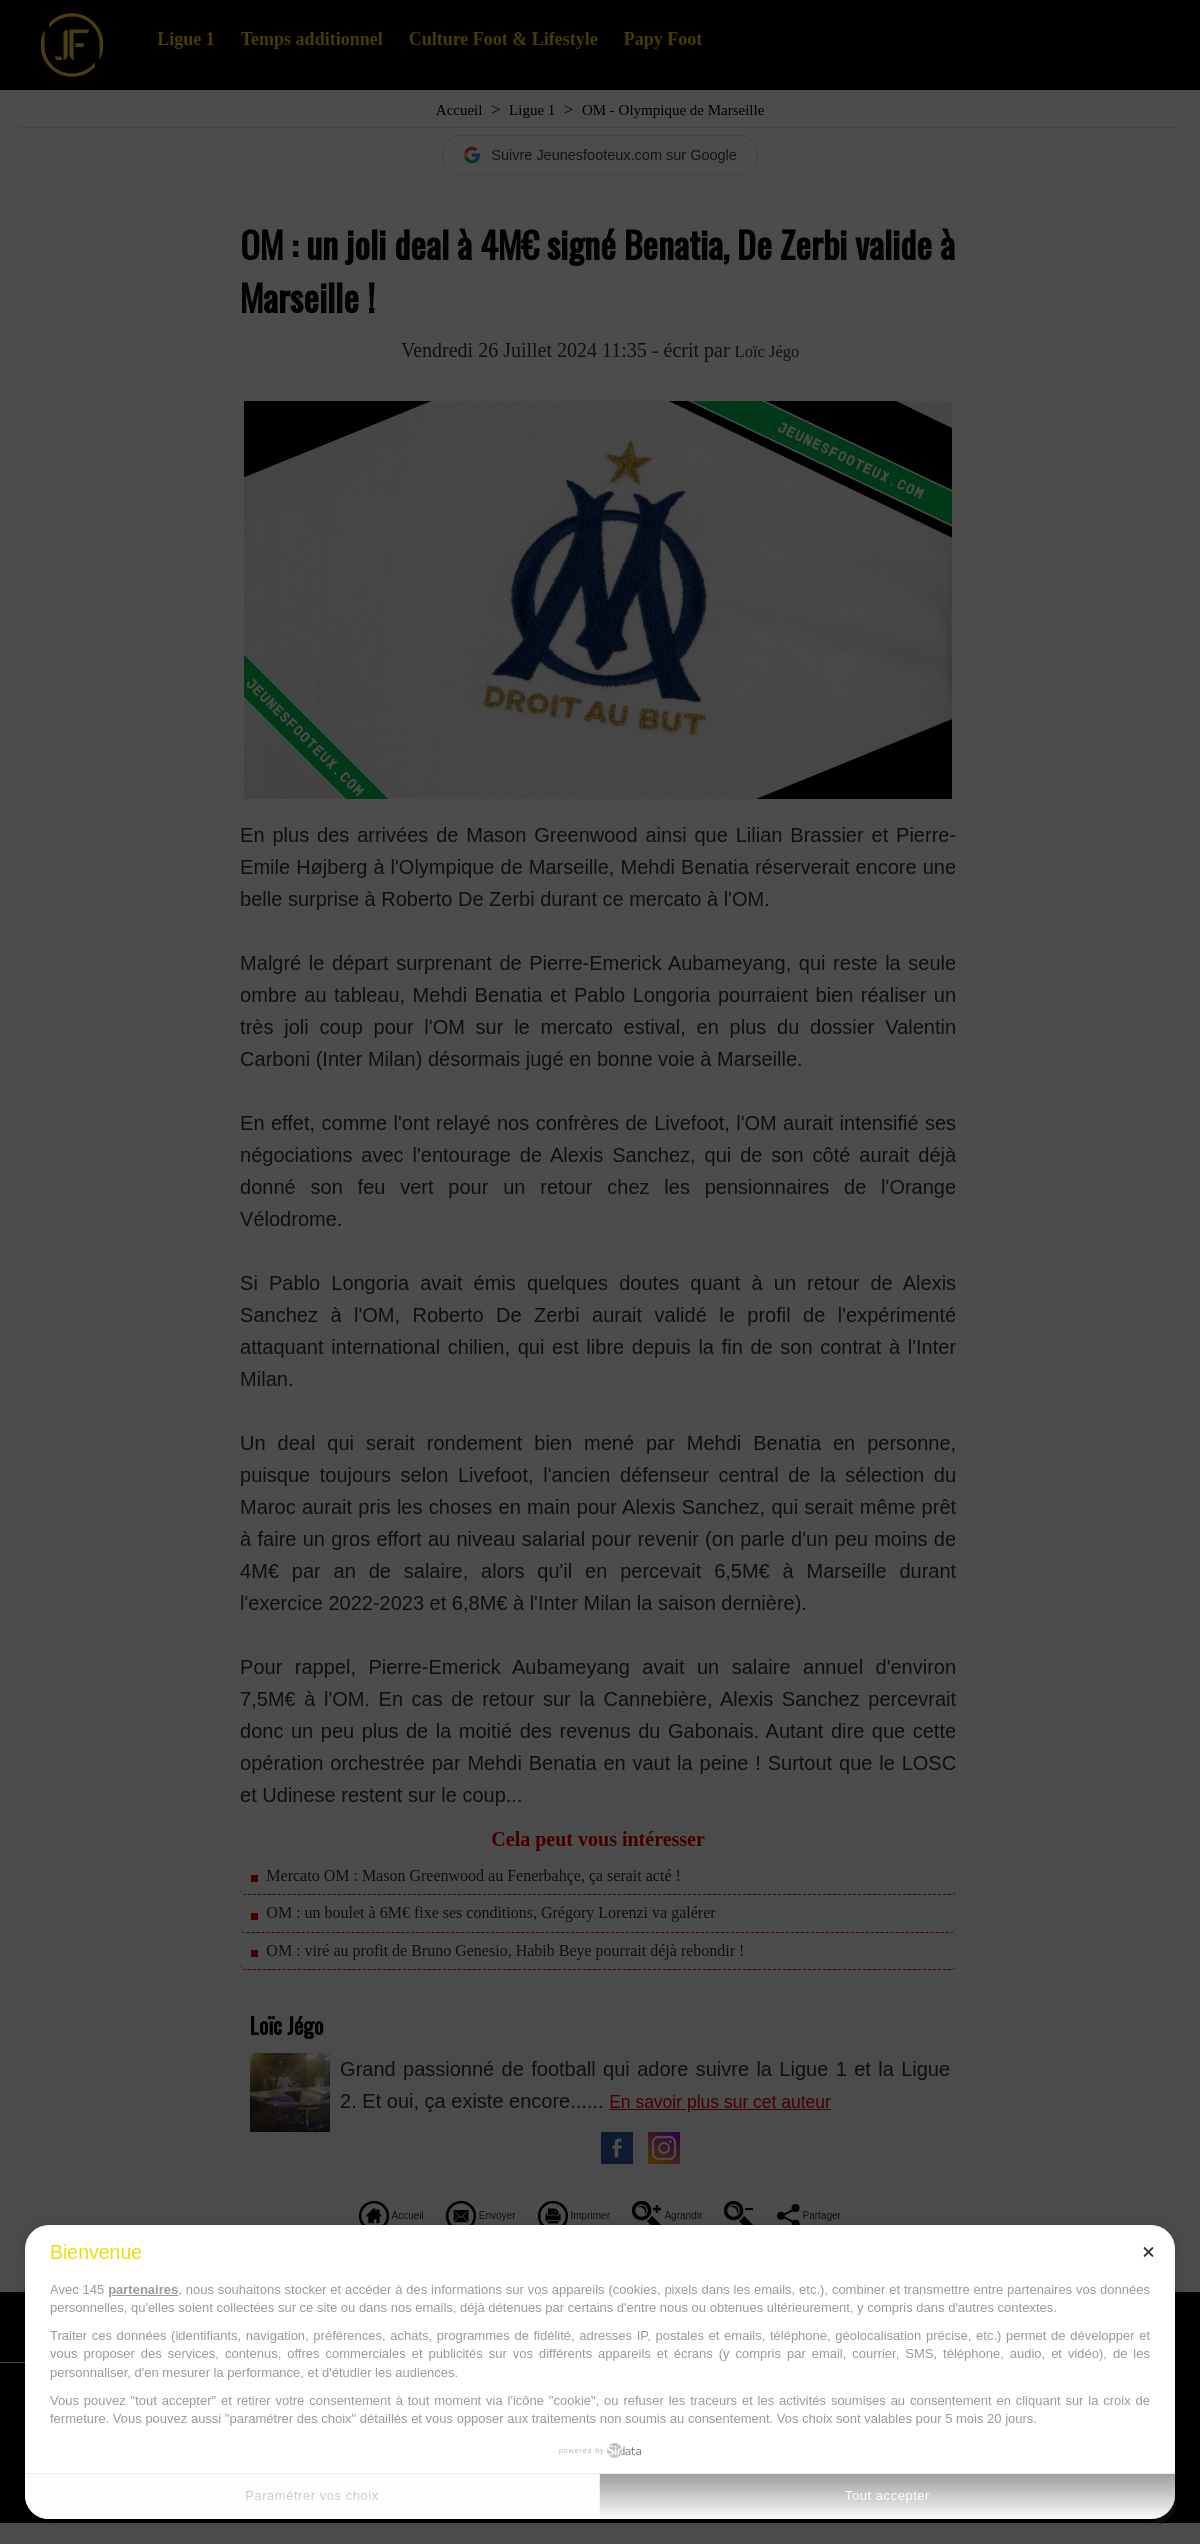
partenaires (143, 2289)
